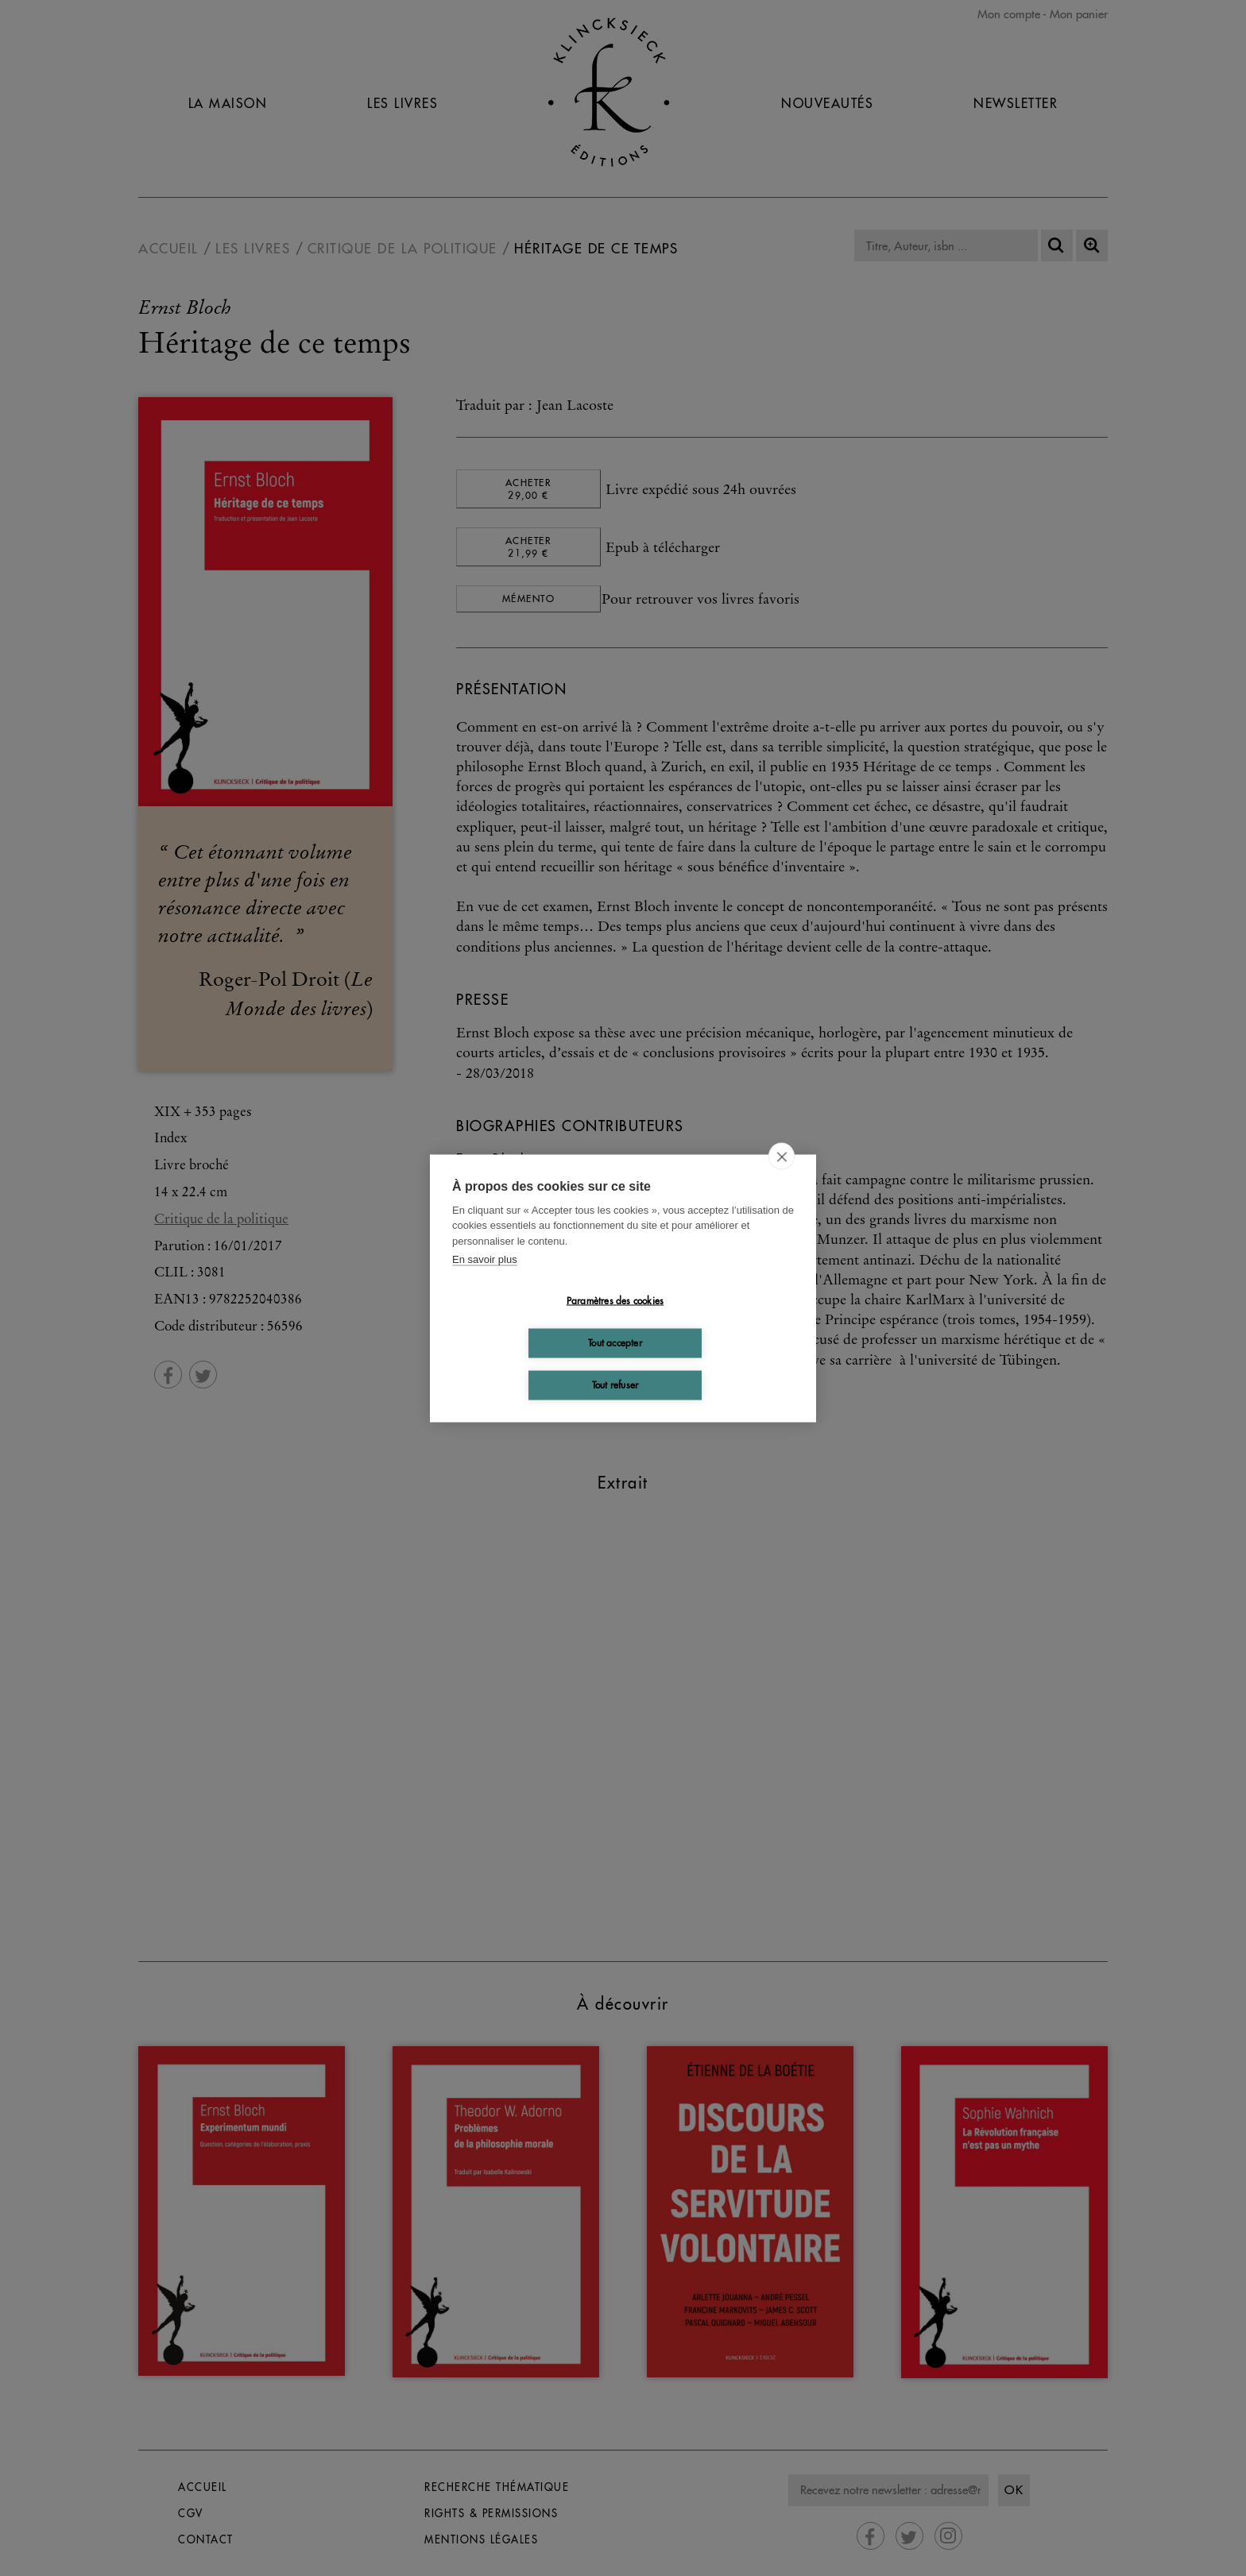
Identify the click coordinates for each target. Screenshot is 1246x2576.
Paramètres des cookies (615, 1301)
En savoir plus (484, 1259)
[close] (781, 1155)
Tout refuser (615, 1385)
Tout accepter (615, 1343)
